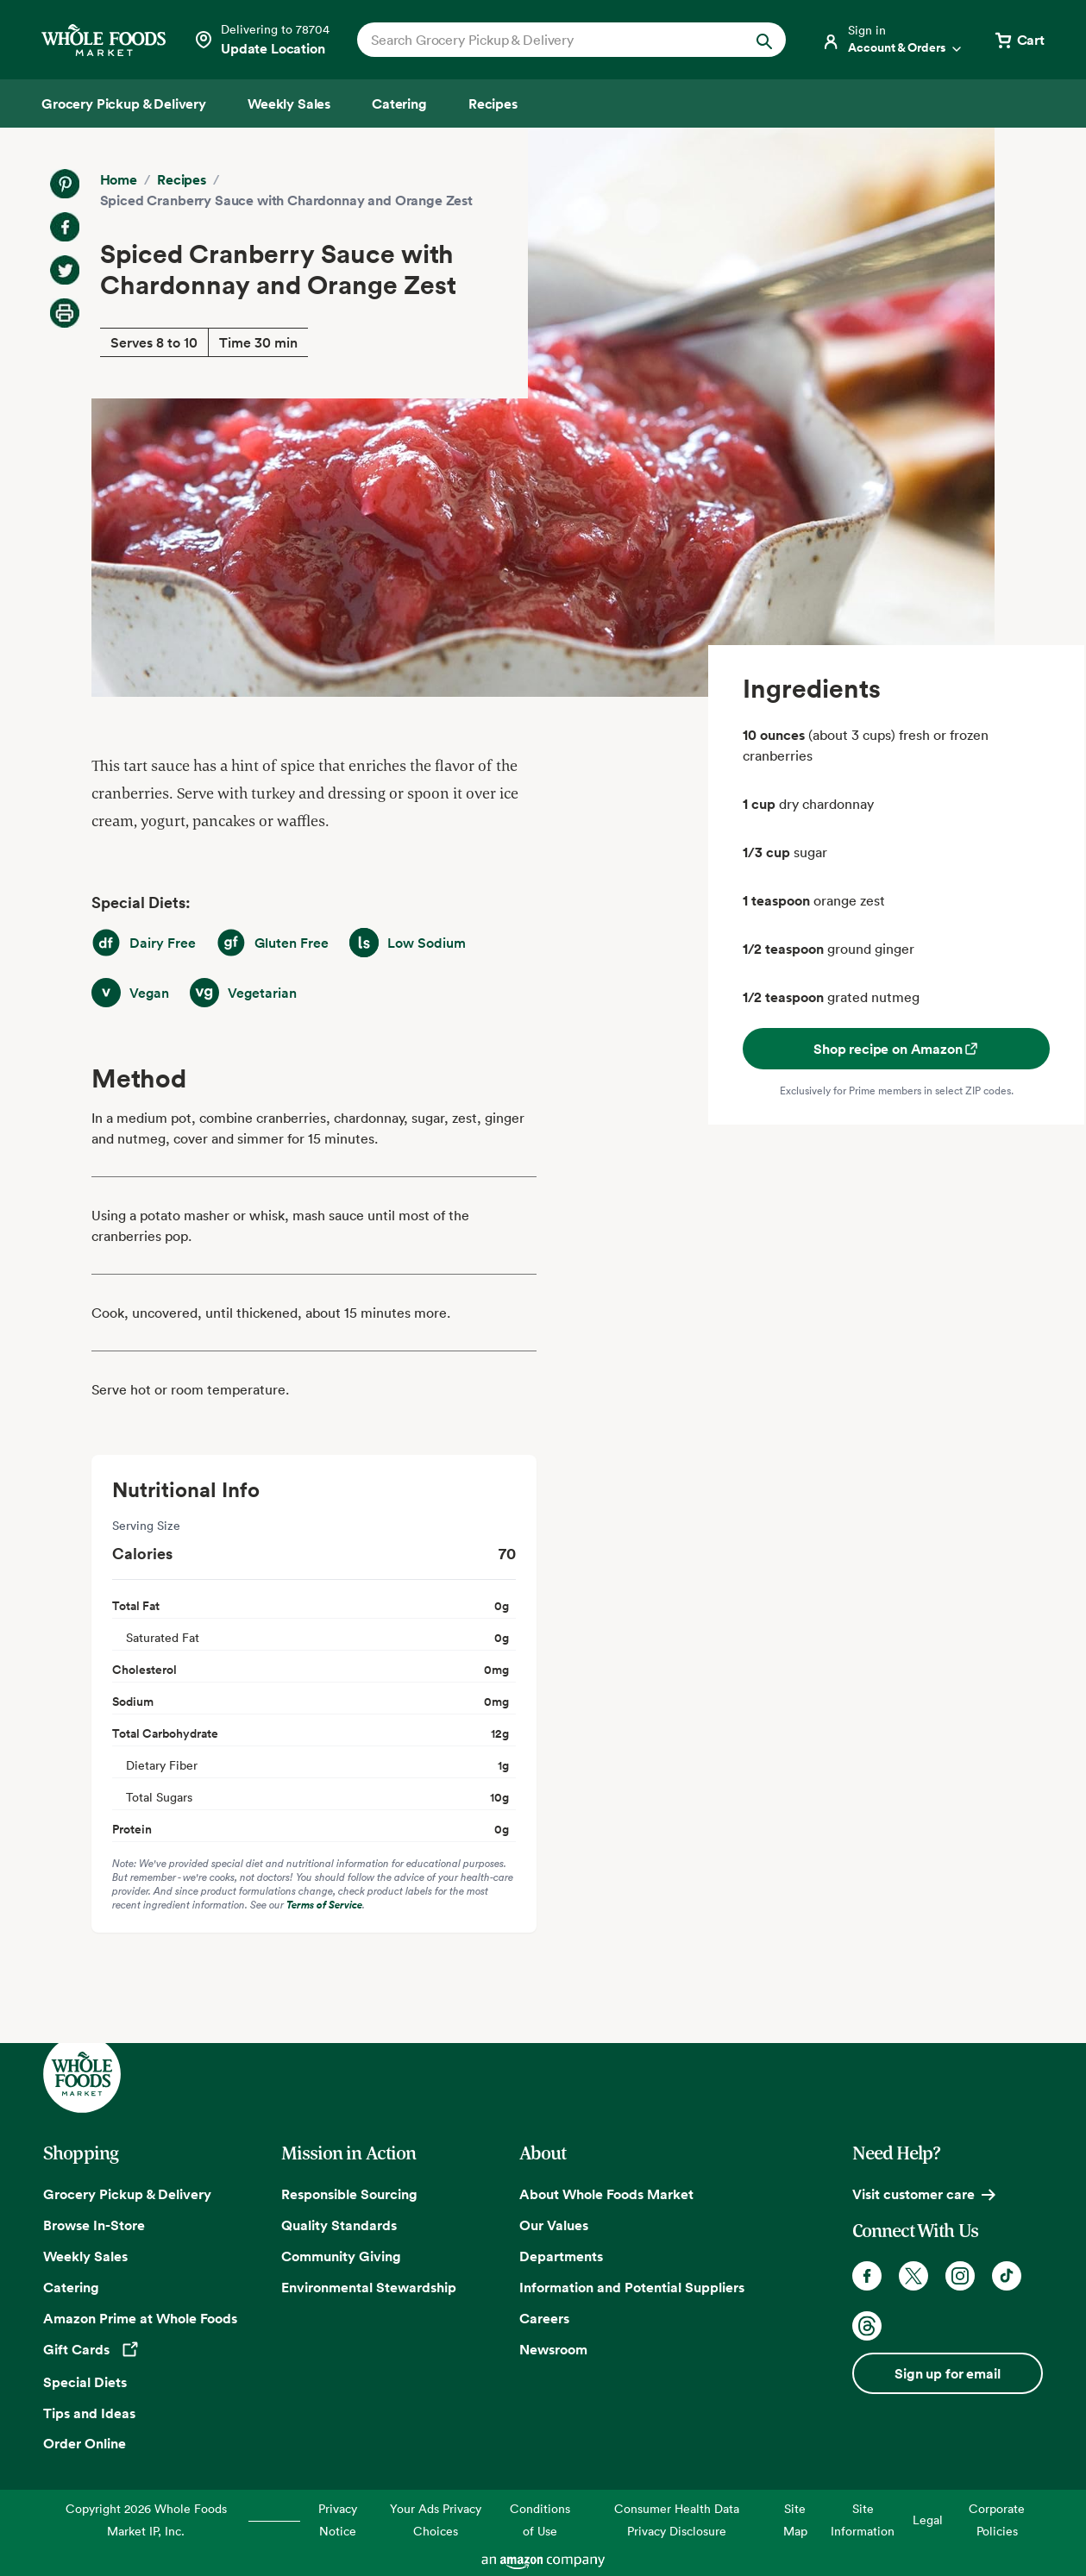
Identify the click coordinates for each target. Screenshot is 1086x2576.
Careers (544, 2318)
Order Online (84, 2443)
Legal (928, 2519)
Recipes (181, 179)
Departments (561, 2256)
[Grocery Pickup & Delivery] (123, 103)
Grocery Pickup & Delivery (127, 2193)
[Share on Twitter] (64, 270)
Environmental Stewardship (368, 2287)
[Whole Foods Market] (103, 40)
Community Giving (341, 2256)
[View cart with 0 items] (1019, 39)
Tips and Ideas (89, 2413)
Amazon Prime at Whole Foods (140, 2318)
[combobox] (551, 39)
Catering (71, 2287)
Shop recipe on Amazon (896, 1048)
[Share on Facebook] (64, 226)
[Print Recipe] (64, 313)
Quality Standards (339, 2225)
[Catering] (399, 103)
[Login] (892, 40)
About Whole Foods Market (606, 2193)
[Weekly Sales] (289, 103)
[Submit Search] (764, 39)
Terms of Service (324, 1904)
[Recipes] (493, 103)
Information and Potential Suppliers (631, 2287)
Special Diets (85, 2381)
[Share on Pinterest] (64, 183)
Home (118, 179)
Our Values (553, 2225)
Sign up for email (947, 2373)
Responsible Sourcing (349, 2193)
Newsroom (553, 2349)
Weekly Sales (85, 2256)
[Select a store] (261, 40)
